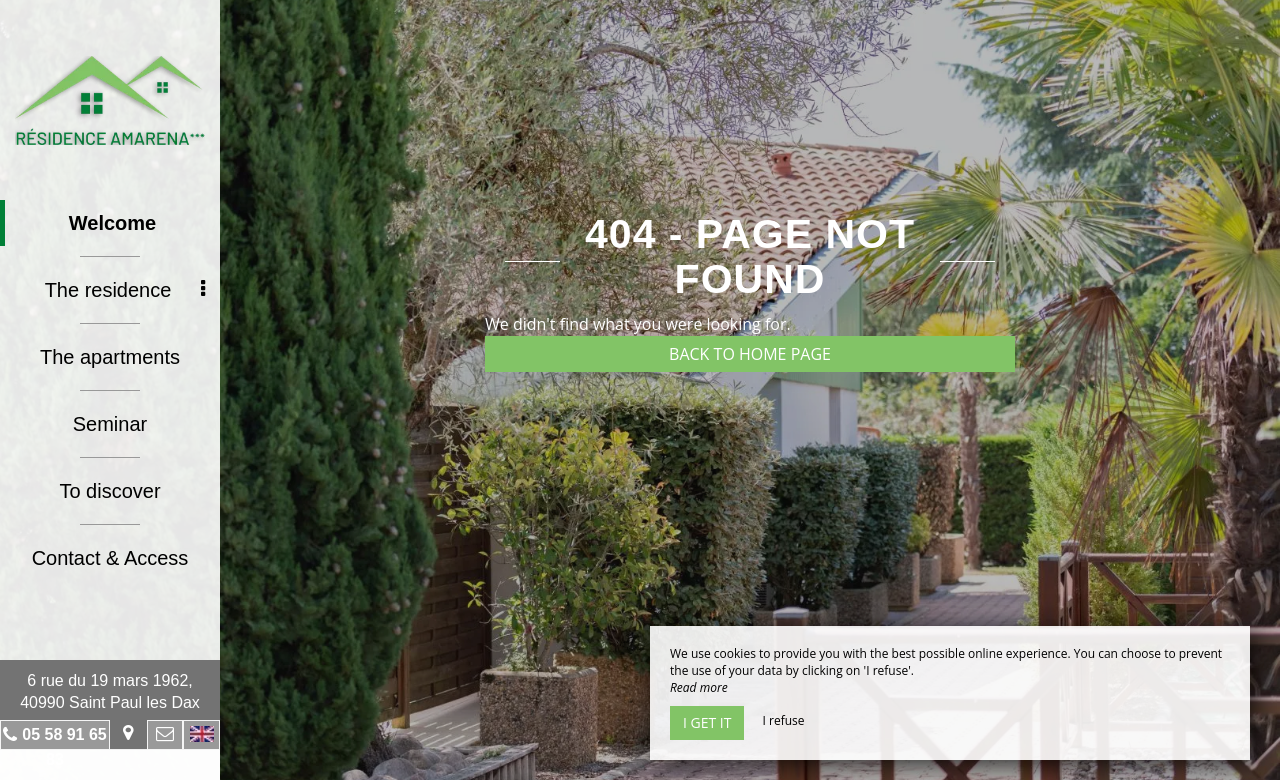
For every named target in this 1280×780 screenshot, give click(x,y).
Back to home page (750, 354)
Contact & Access (110, 558)
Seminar (110, 424)
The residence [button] (125, 290)
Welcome (112, 223)
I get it (707, 722)
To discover (109, 491)
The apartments (110, 357)
